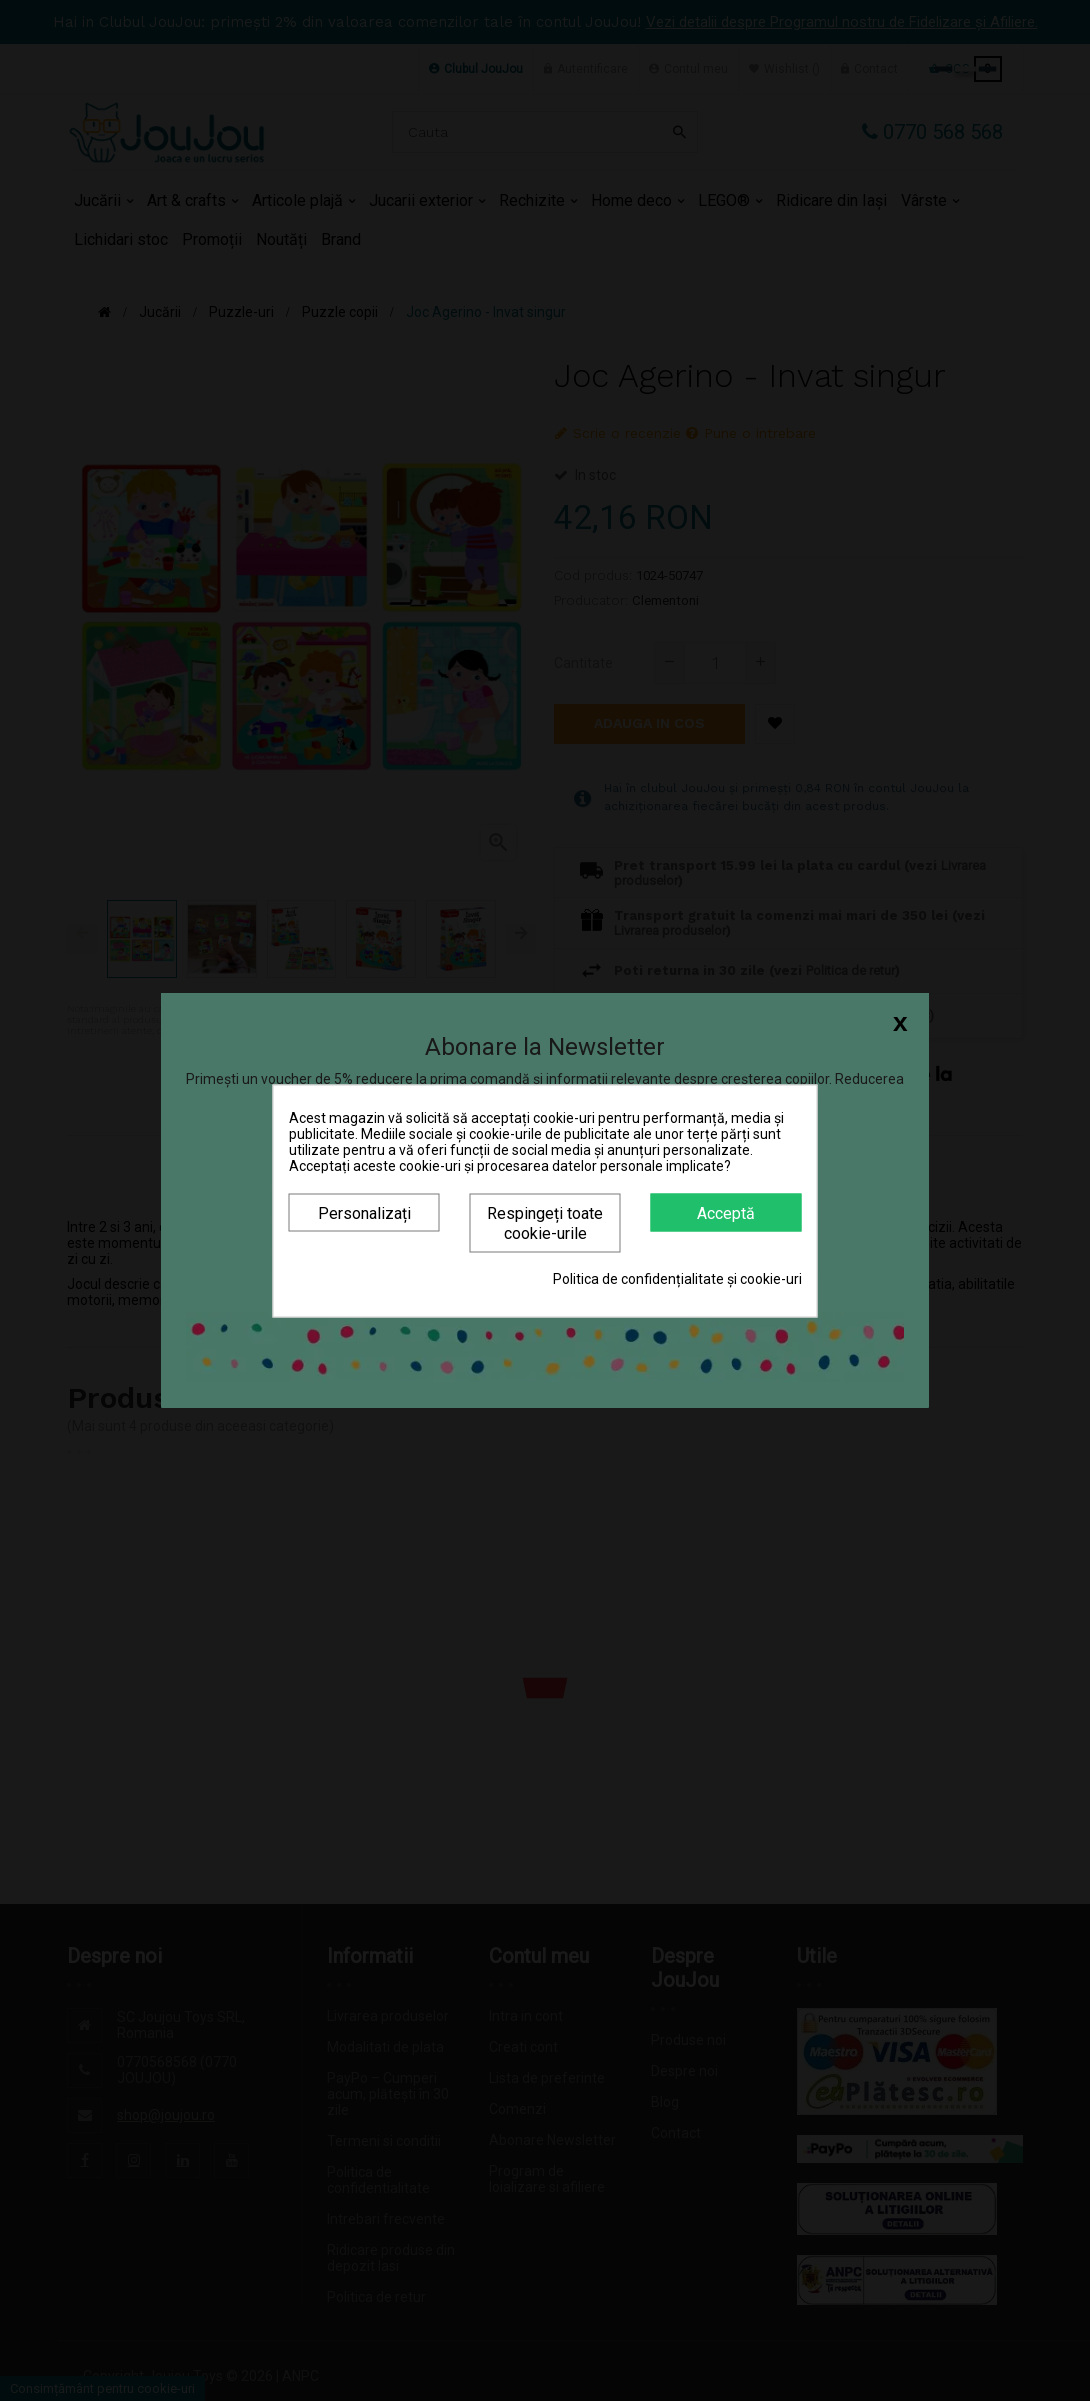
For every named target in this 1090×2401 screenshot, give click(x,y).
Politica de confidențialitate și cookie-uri (677, 1278)
